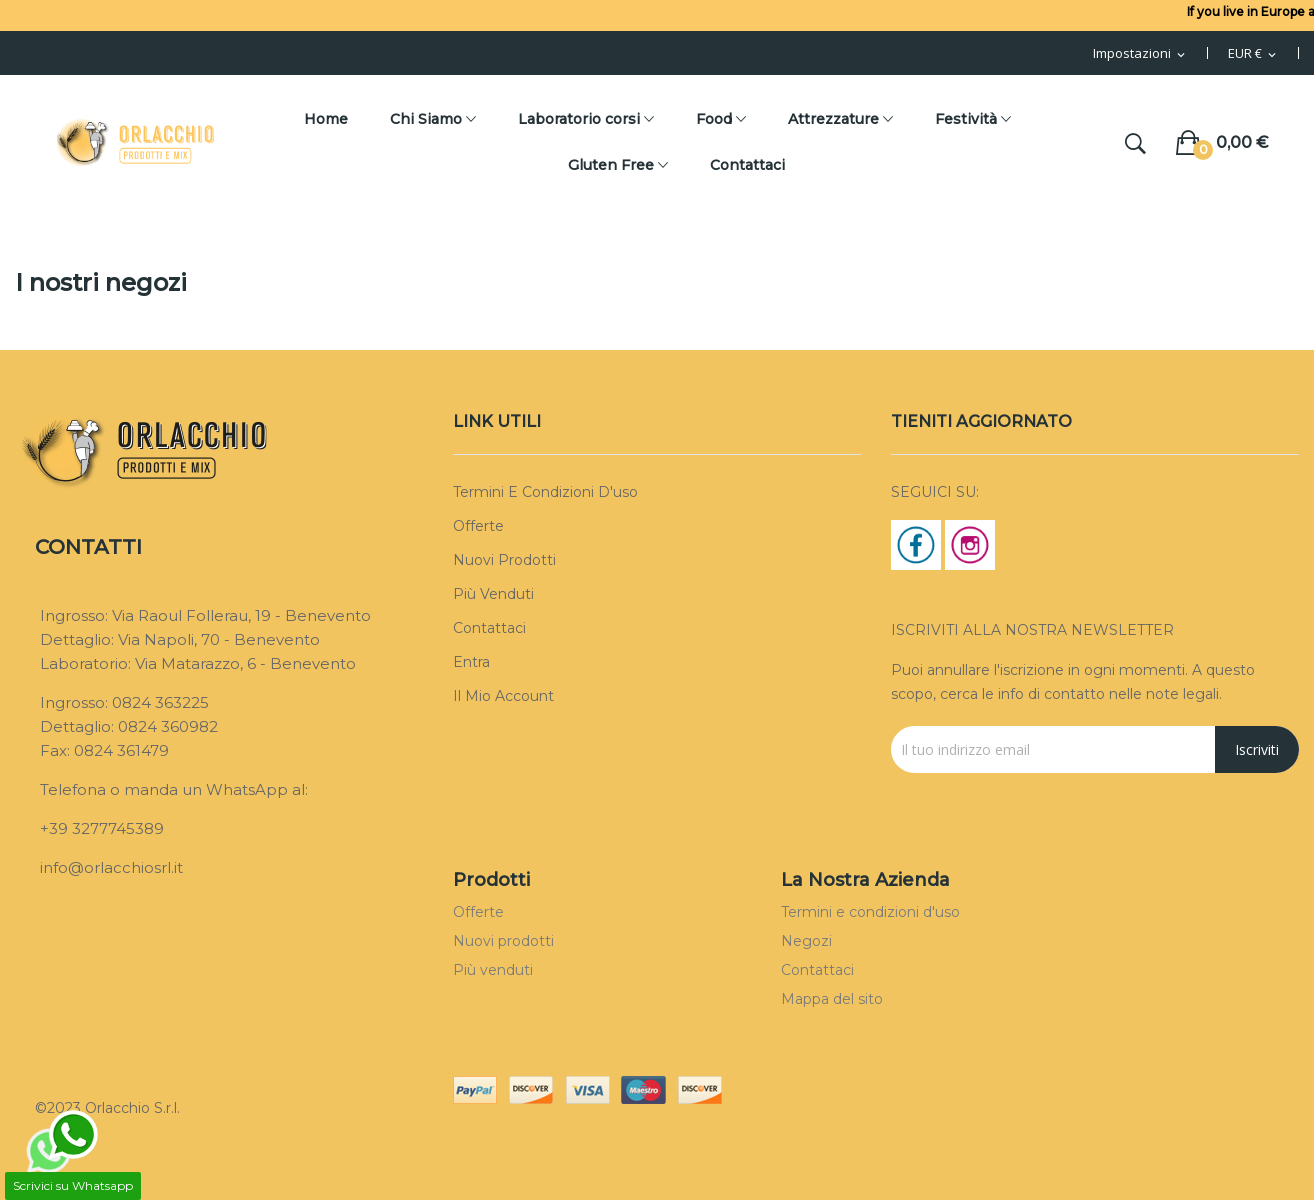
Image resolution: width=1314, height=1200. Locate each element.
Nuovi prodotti (504, 560)
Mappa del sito (832, 999)
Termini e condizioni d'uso (545, 492)
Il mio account (503, 696)
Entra (471, 662)
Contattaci (489, 628)
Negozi (806, 941)
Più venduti (493, 594)
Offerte (478, 526)
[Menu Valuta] (1253, 54)
